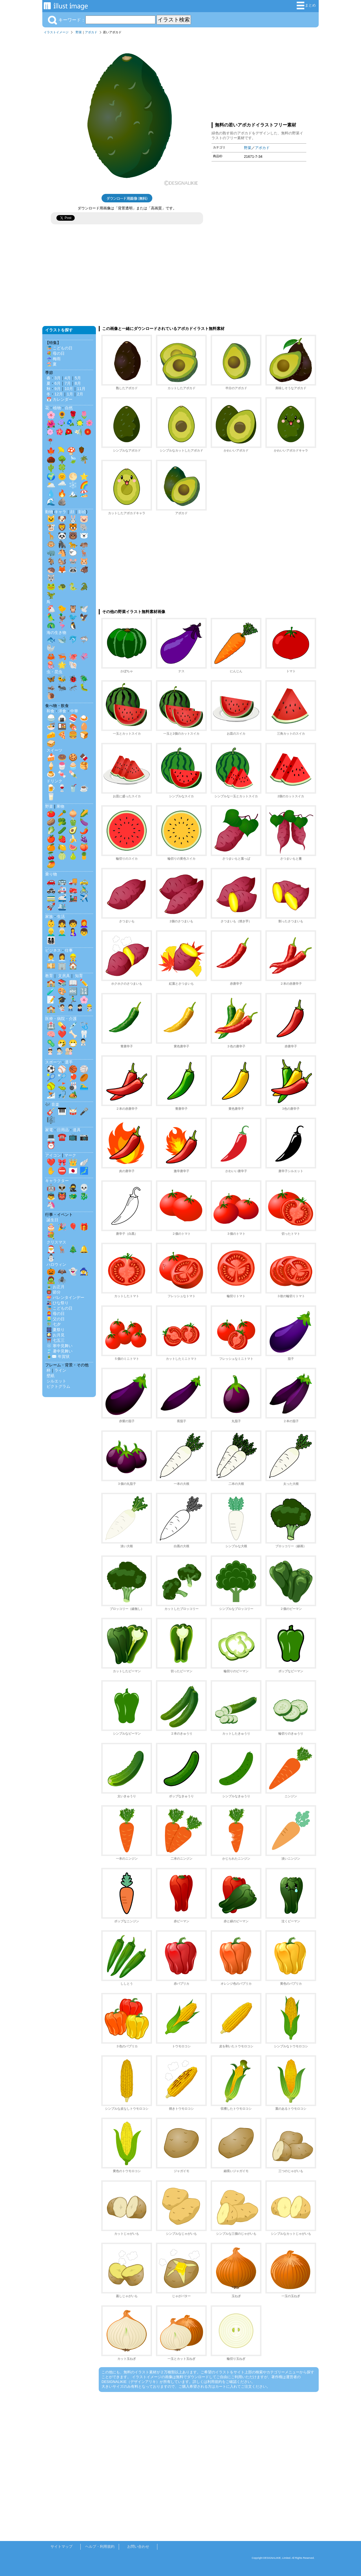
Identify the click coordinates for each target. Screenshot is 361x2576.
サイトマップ (61, 2546)
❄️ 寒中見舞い (59, 1345)
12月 (58, 394)
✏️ (84, 983)
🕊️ (84, 609)
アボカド (91, 32)
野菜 (79, 32)
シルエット (56, 1381)
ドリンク (54, 781)
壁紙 (50, 1375)
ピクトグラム (58, 1386)
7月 (68, 383)
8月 (78, 383)
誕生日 (52, 1220)
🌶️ (84, 830)
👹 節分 (54, 1292)
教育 (49, 975)
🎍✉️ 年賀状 (58, 1356)
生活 (61, 916)
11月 (81, 388)
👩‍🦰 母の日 (56, 1313)
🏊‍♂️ (84, 1086)
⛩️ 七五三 (56, 1340)
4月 (68, 378)
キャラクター (57, 1180)
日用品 (63, 1130)
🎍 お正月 (56, 1286)
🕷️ (62, 1280)
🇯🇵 (73, 1171)
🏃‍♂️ (73, 1000)
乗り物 (51, 874)
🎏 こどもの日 (59, 348)
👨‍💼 (51, 957)
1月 (70, 394)
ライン (60, 1370)
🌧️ (62, 485)
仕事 (69, 950)
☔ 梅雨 (54, 358)
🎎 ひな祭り (58, 1303)
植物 (57, 408)
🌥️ (51, 485)
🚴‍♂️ (84, 890)
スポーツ (53, 1062)
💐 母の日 (56, 353)
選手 (69, 1062)
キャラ (60, 511)
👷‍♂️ (73, 957)
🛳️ (62, 907)
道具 (77, 1130)
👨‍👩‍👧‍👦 (51, 940)
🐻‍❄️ (84, 536)
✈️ (84, 898)
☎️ (62, 1137)
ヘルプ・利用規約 (100, 2546)
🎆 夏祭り (56, 1329)
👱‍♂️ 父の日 (56, 1319)
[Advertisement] (259, 77)
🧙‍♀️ (84, 1271)
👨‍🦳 (62, 932)
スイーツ (54, 750)
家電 (49, 1130)
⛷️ (51, 1094)
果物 (60, 806)
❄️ (73, 485)
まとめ (306, 5)
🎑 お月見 (56, 1335)
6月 (57, 383)
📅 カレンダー (59, 399)
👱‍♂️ (51, 932)
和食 (50, 711)
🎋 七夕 (54, 1324)
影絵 (82, 511)
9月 (57, 388)
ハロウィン (56, 1264)
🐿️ (62, 561)
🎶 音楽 (52, 1104)
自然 (69, 408)
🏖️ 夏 (52, 364)
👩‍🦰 (84, 923)
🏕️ (73, 1094)
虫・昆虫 (54, 671)
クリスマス (56, 1242)
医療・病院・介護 (61, 1018)
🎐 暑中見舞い (59, 1351)
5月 (78, 378)
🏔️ (73, 493)
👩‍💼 (62, 957)
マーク (70, 1155)
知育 (79, 975)
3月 (57, 378)
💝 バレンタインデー (65, 1297)
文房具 (64, 975)
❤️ (62, 1034)
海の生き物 (56, 632)
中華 (74, 711)
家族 (49, 916)
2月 (80, 394)
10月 (69, 388)
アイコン (53, 1155)
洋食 (62, 711)
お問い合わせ (138, 2546)
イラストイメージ (56, 32)
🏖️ (84, 493)
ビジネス (53, 950)
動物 (49, 511)
